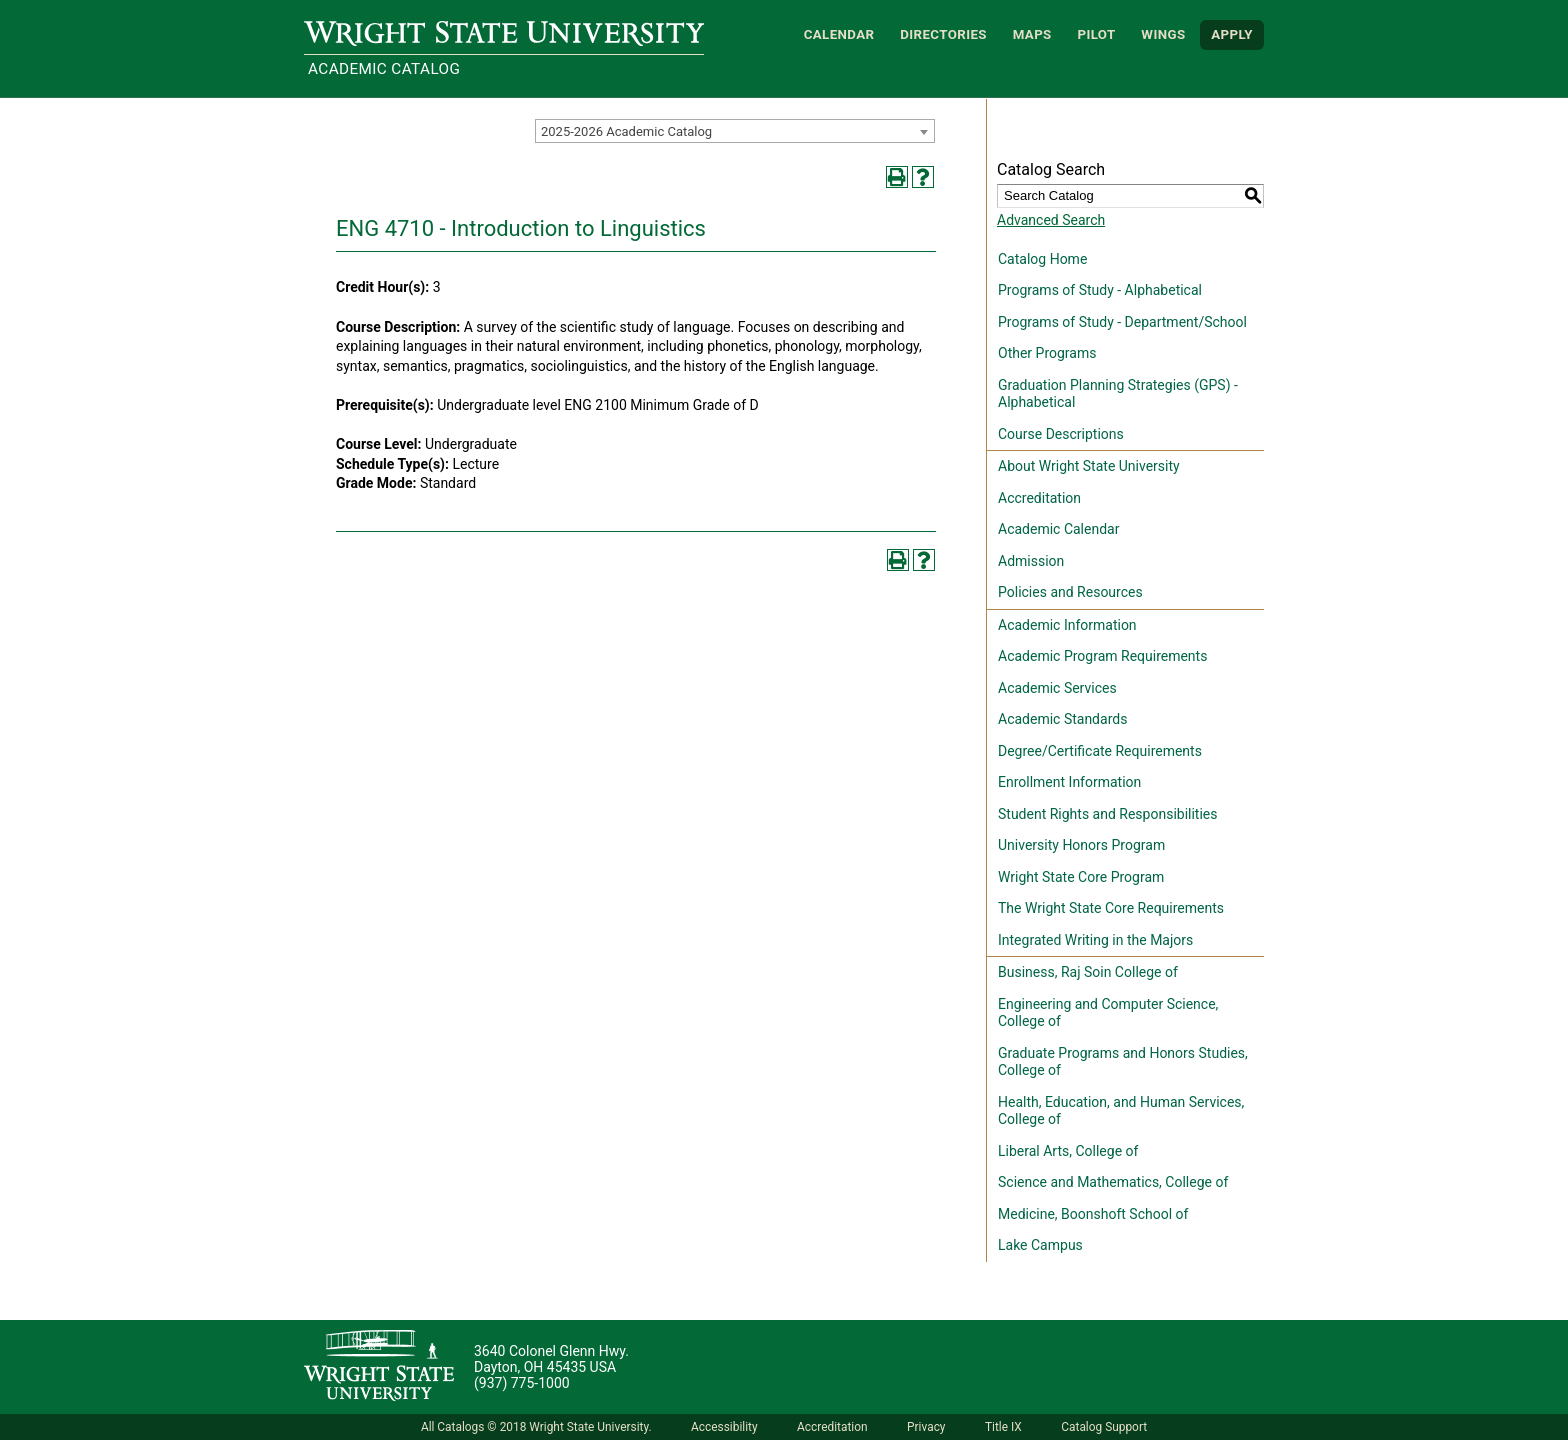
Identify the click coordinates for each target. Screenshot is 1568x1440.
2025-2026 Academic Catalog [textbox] (626, 131)
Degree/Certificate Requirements (1100, 751)
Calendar (839, 34)
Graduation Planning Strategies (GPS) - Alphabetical (1118, 394)
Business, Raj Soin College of (1088, 972)
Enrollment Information (1069, 782)
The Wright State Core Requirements (1111, 908)
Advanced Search (1051, 220)
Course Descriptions (1061, 434)
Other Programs (1047, 353)
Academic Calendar (1058, 529)
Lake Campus (1040, 1245)
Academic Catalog (384, 69)
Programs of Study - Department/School (1122, 322)
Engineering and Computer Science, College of (1108, 1013)
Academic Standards (1062, 719)
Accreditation (1039, 498)
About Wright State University (1089, 466)
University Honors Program (1081, 845)
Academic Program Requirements (1102, 656)
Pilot (1096, 34)
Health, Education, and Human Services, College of (1121, 1111)
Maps (1032, 34)
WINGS (1163, 34)
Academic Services (1057, 688)
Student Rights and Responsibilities (1108, 814)
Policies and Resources (1070, 592)
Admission (1031, 561)
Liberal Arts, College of (1068, 1151)
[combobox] (735, 131)
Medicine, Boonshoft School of (1093, 1214)
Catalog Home (1042, 259)
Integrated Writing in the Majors (1095, 940)
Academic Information (1067, 625)
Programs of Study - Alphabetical (1100, 290)
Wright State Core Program (1081, 877)
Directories (943, 34)
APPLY (1232, 34)
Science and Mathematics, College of (1113, 1182)
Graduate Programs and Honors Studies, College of (1123, 1062)
